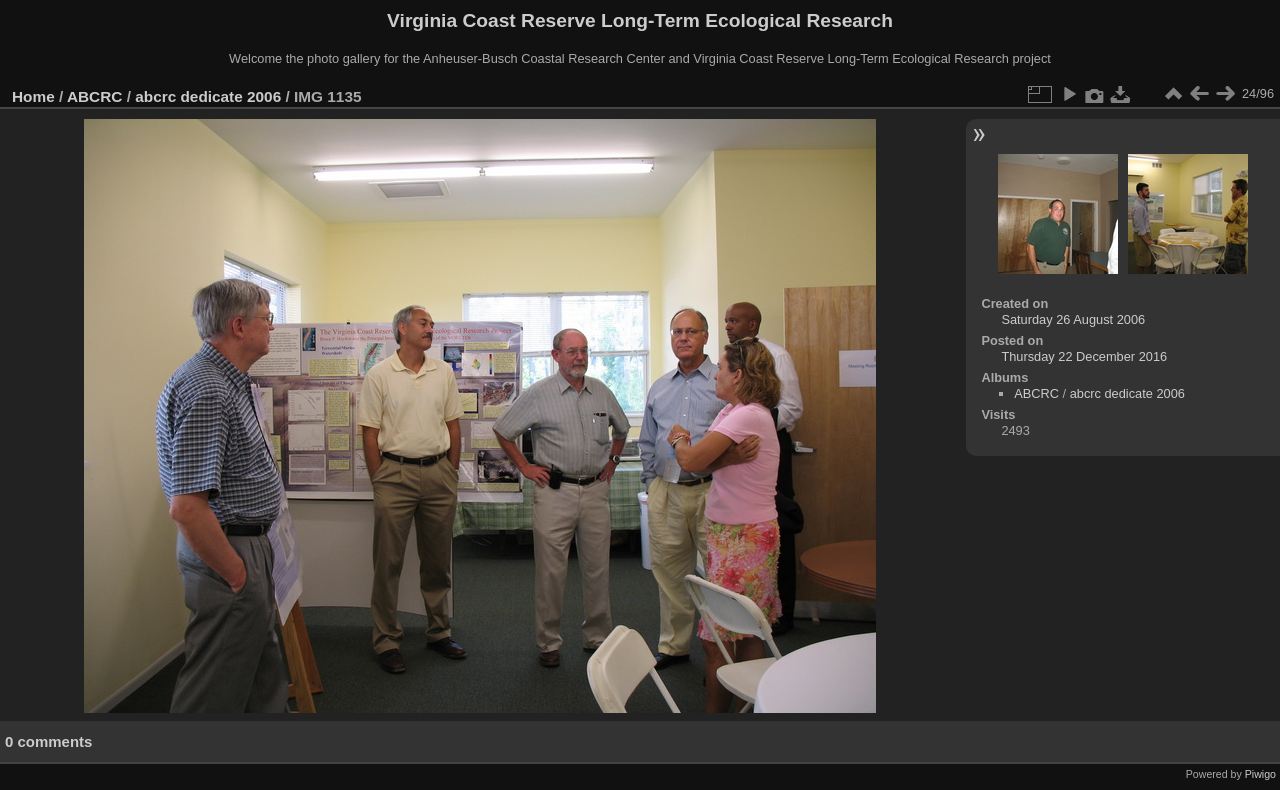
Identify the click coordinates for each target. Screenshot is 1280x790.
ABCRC (94, 96)
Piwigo (1260, 774)
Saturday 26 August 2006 (1073, 319)
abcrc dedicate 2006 (208, 96)
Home (33, 96)
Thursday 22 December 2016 (1084, 356)
